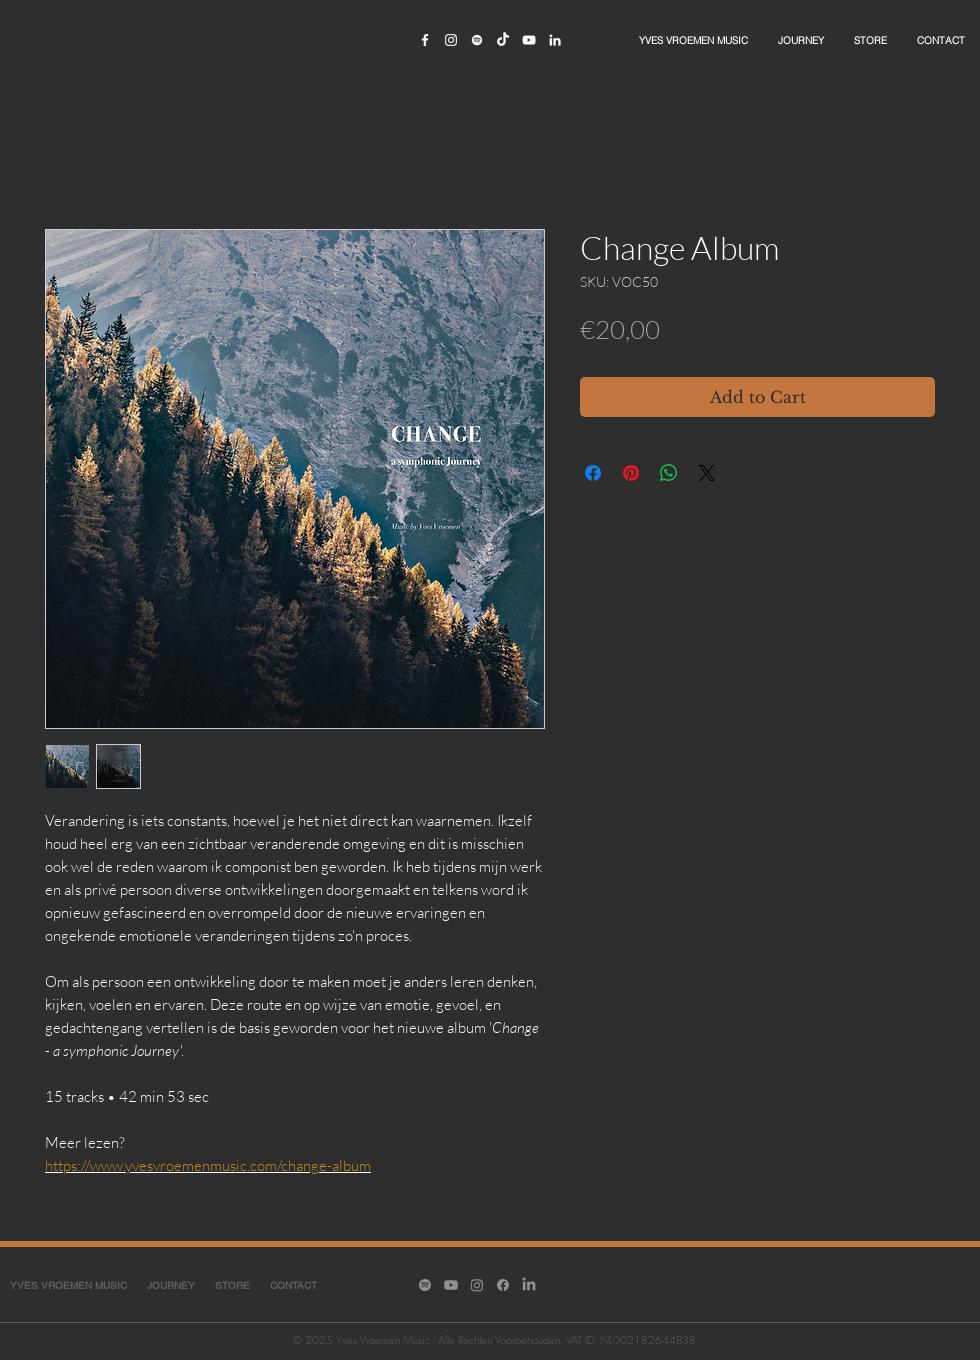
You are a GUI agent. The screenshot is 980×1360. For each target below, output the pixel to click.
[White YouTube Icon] (529, 40)
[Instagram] (477, 1285)
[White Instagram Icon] (451, 40)
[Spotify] (425, 1285)
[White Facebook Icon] (425, 40)
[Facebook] (503, 1285)
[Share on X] (707, 473)
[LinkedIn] (529, 1285)
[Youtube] (451, 1285)
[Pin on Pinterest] (631, 473)
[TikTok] (503, 40)
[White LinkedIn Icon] (555, 40)
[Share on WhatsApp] (669, 473)
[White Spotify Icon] (477, 40)
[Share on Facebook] (593, 473)
